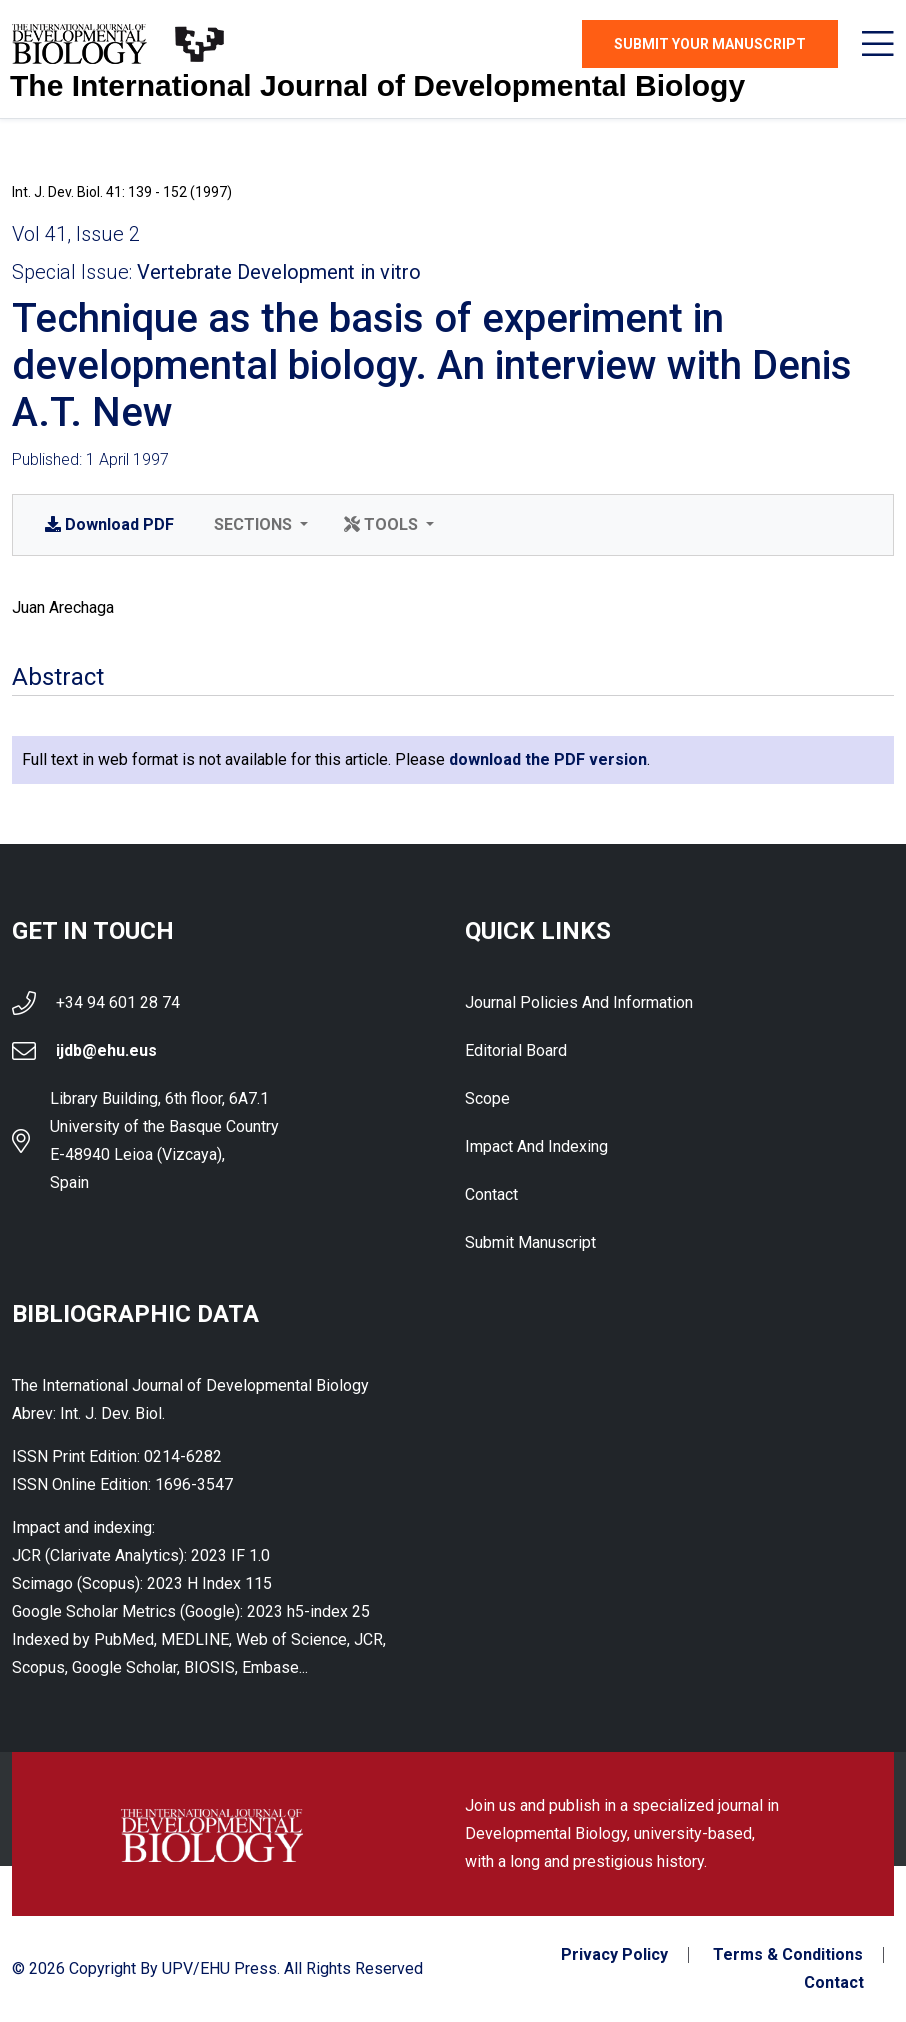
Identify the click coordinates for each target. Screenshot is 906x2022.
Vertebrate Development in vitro (279, 272)
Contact (491, 1194)
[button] (259, 525)
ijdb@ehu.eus (106, 1050)
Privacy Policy (614, 1955)
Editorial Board (516, 1050)
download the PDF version (548, 759)
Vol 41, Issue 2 (76, 234)
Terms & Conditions (788, 1955)
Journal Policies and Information (579, 1002)
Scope (487, 1098)
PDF (109, 524)
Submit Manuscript (530, 1242)
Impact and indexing (536, 1146)
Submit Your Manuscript (710, 44)
